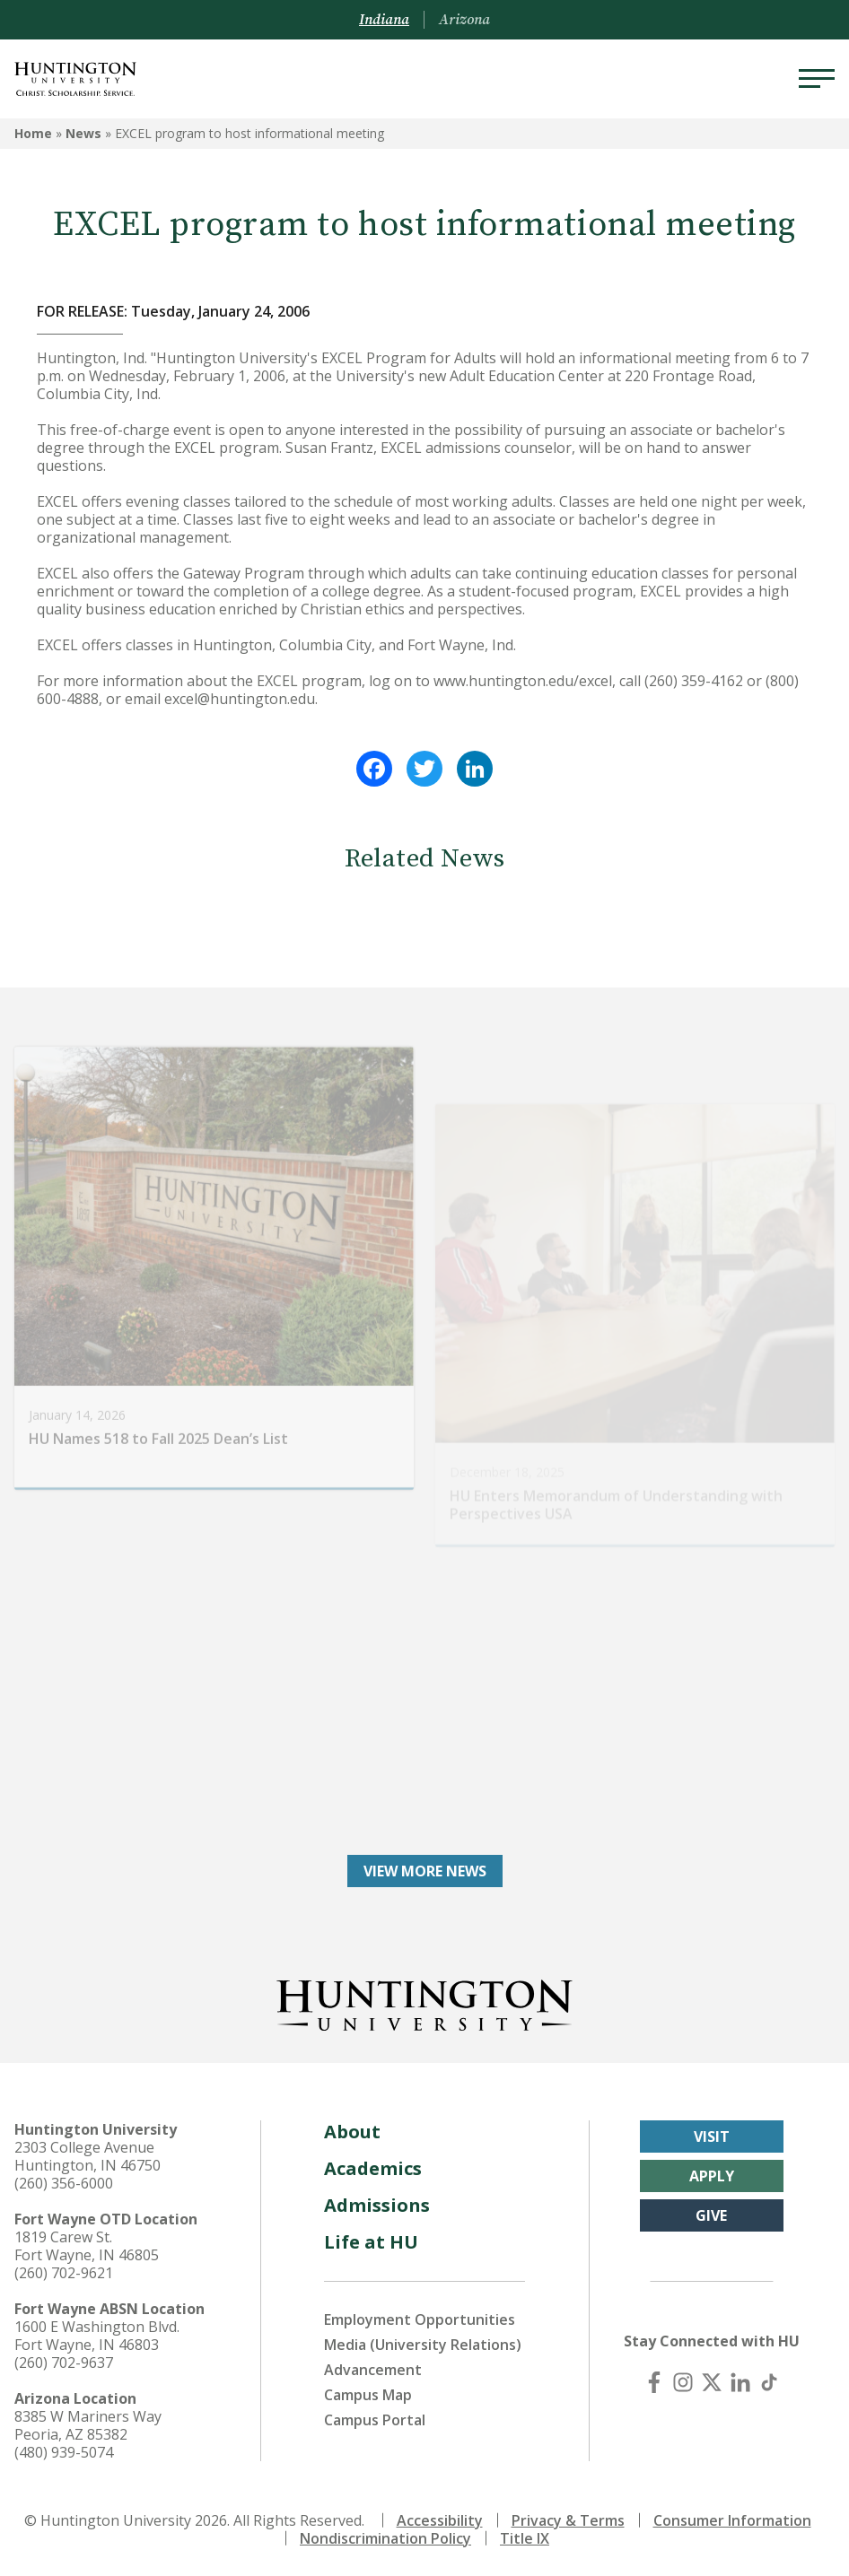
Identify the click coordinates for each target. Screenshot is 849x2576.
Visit (712, 2136)
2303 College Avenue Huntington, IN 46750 (87, 2156)
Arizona (464, 20)
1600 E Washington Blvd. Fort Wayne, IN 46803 (96, 2335)
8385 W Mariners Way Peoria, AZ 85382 (88, 2425)
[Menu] (817, 79)
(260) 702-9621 (63, 2273)
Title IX (524, 2538)
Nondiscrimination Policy (385, 2538)
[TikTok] (769, 2382)
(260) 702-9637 (63, 2362)
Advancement (373, 2370)
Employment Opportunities (419, 2319)
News (83, 133)
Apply (711, 2176)
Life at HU (371, 2242)
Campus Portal (374, 2420)
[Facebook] (654, 2382)
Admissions (377, 2205)
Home (33, 133)
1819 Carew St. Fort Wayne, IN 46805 (86, 2246)
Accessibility (440, 2520)
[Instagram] (683, 2382)
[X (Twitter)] (711, 2382)
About (352, 2131)
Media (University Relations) (422, 2344)
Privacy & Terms (568, 2520)
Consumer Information (732, 2520)
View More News (424, 1871)
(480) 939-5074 (63, 2452)
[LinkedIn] (740, 2382)
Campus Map (368, 2395)
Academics (373, 2168)
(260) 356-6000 (63, 2183)
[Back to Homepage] (424, 2002)
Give (711, 2215)
